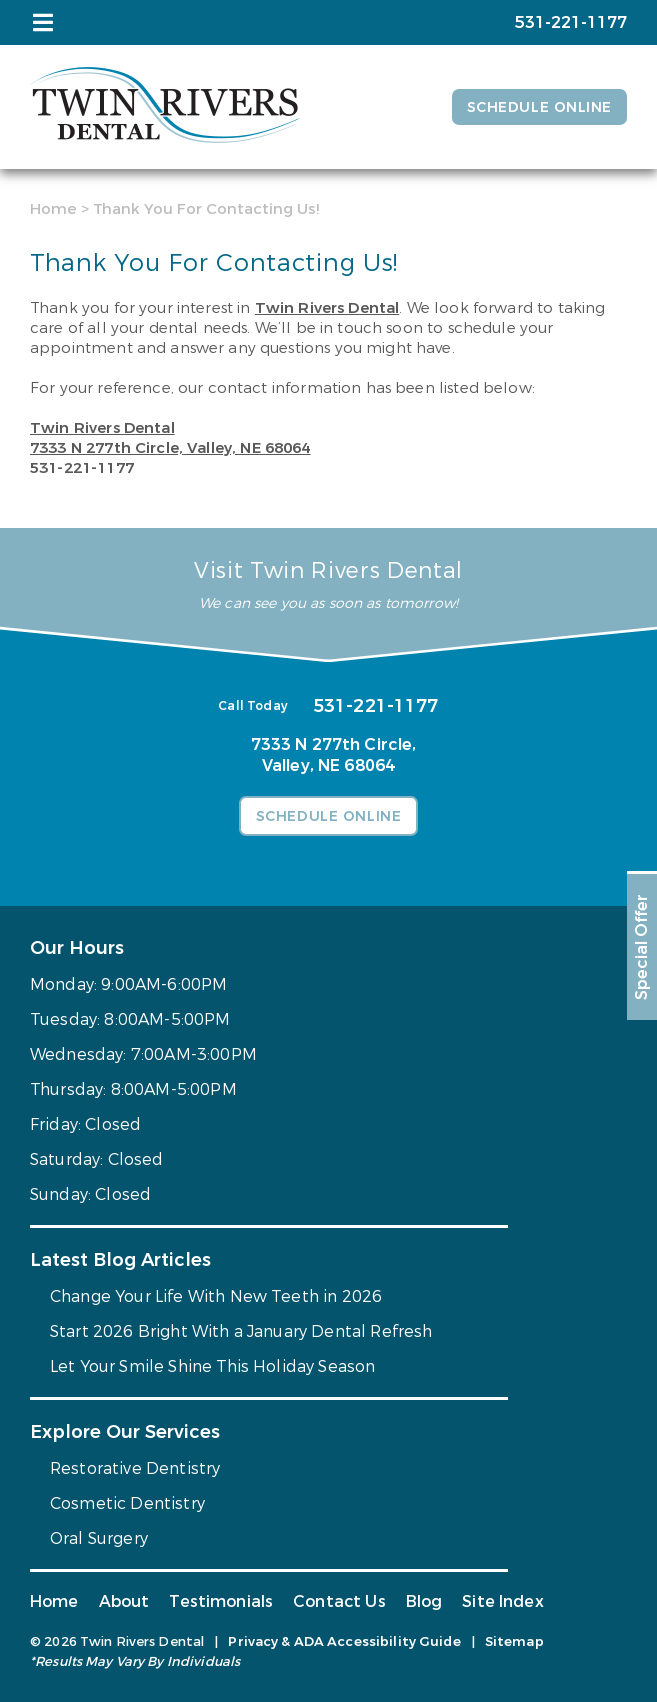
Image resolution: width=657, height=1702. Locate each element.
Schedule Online (539, 107)
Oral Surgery (99, 1538)
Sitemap (514, 1641)
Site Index (503, 1601)
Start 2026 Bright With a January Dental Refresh (241, 1331)
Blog (424, 1601)
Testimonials (221, 1601)
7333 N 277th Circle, (170, 448)
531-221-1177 (82, 468)
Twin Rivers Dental (327, 308)
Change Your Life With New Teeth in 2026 (216, 1296)
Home (53, 209)
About (124, 1601)
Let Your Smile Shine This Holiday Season (212, 1366)
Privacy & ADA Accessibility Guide (344, 1641)
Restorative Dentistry (135, 1468)
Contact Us (339, 1601)
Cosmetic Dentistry (127, 1503)
